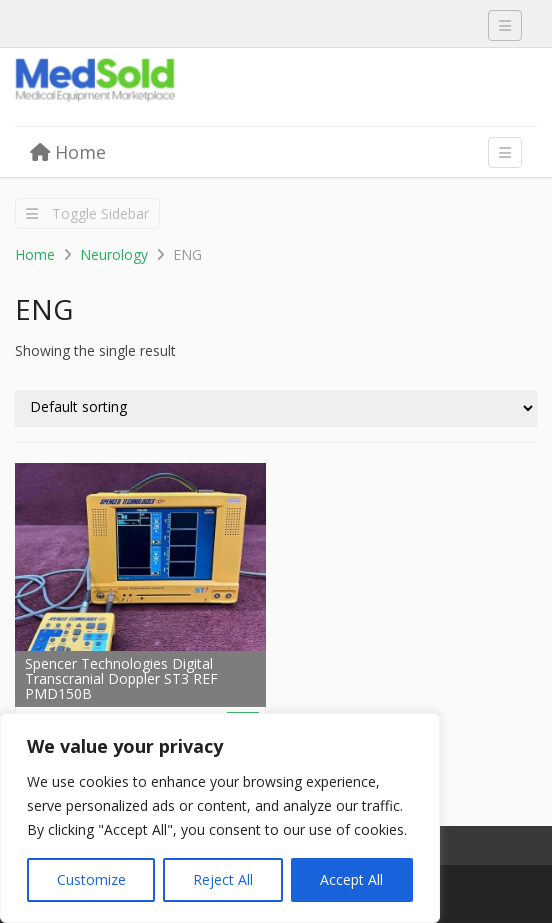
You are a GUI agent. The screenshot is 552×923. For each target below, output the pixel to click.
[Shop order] (276, 408)
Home (68, 152)
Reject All (223, 879)
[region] (220, 818)
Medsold (165, 88)
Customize (91, 879)
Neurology (114, 254)
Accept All (351, 879)
